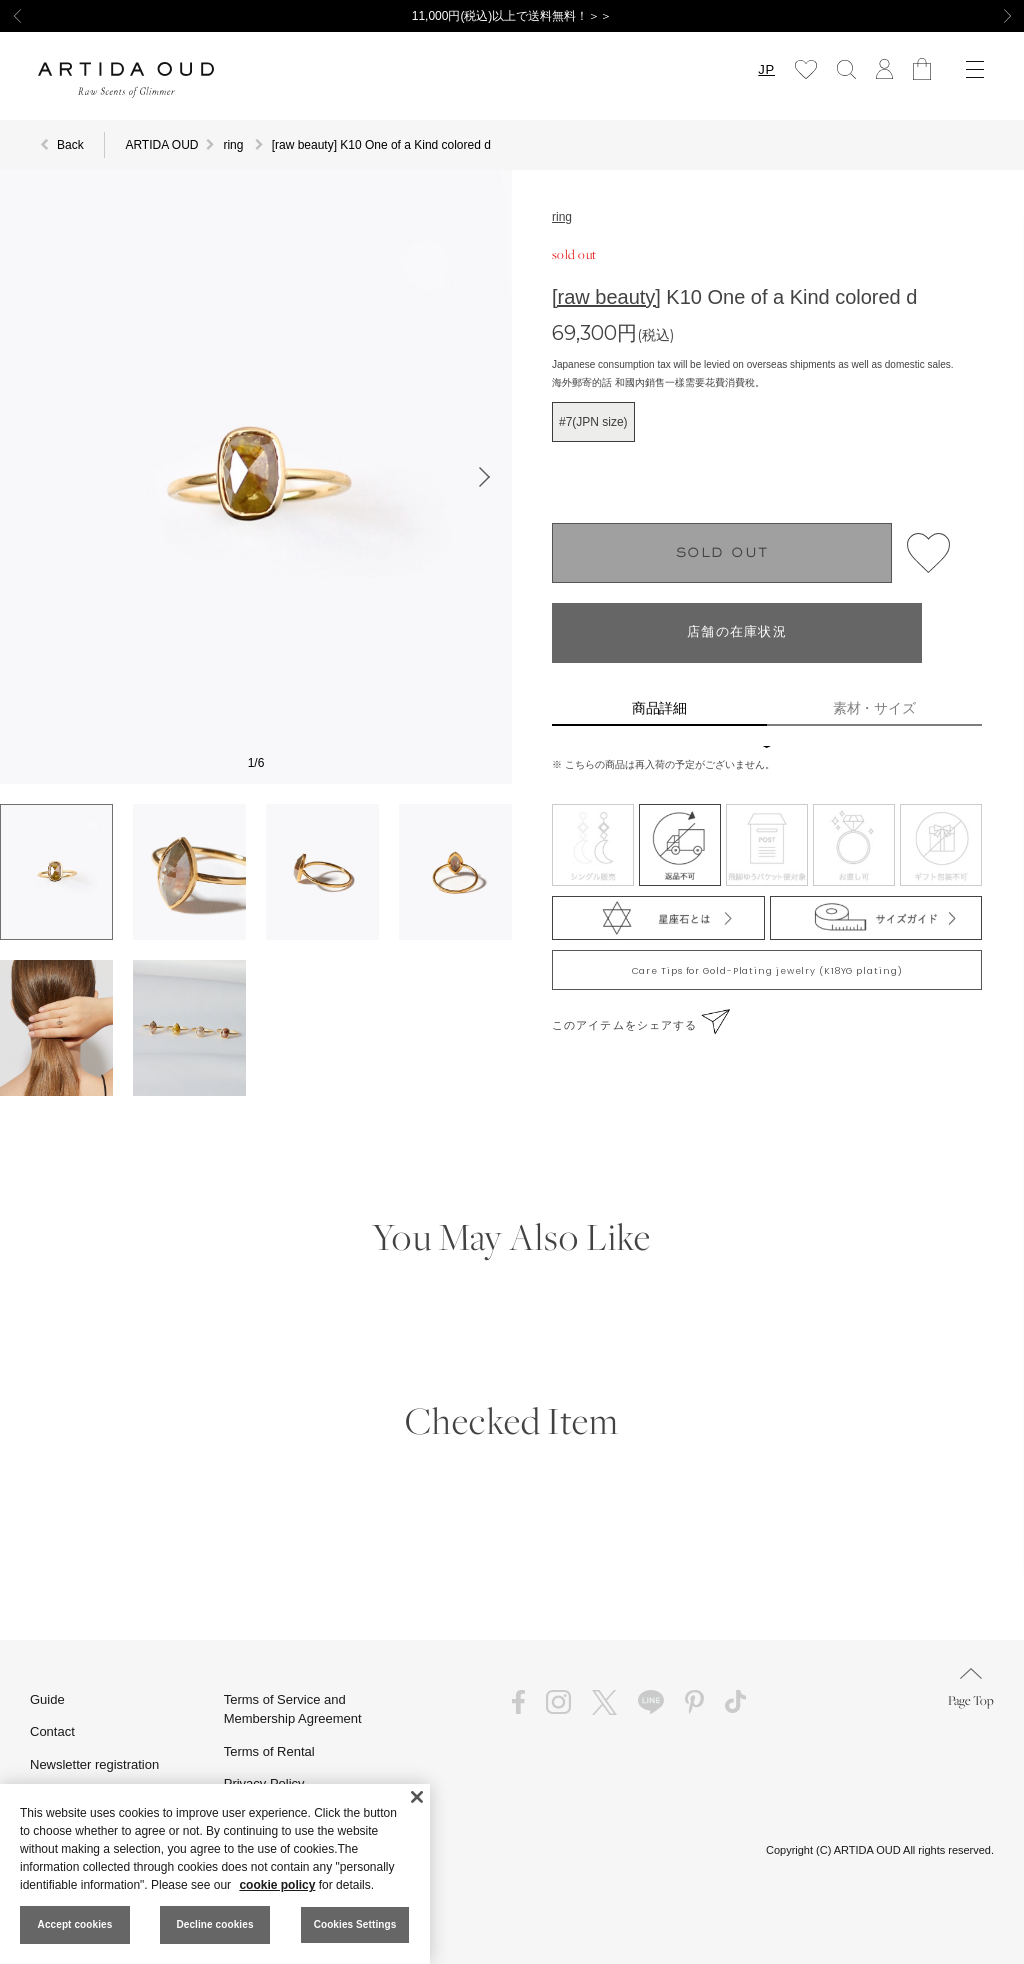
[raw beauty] (606, 297)
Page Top (971, 1688)
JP (766, 69)
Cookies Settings (355, 1924)
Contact (52, 1731)
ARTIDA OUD (161, 145)
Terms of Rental (269, 1751)
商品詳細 (660, 708)
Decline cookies (214, 1924)
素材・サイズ (875, 708)
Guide (47, 1699)
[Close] (417, 1797)
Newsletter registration (94, 1764)
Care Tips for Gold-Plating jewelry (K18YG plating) (767, 971)
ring (562, 217)
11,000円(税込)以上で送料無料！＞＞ (512, 16)
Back (70, 145)
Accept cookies (75, 1924)
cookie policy (277, 1885)
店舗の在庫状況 (737, 632)
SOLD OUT (722, 553)
